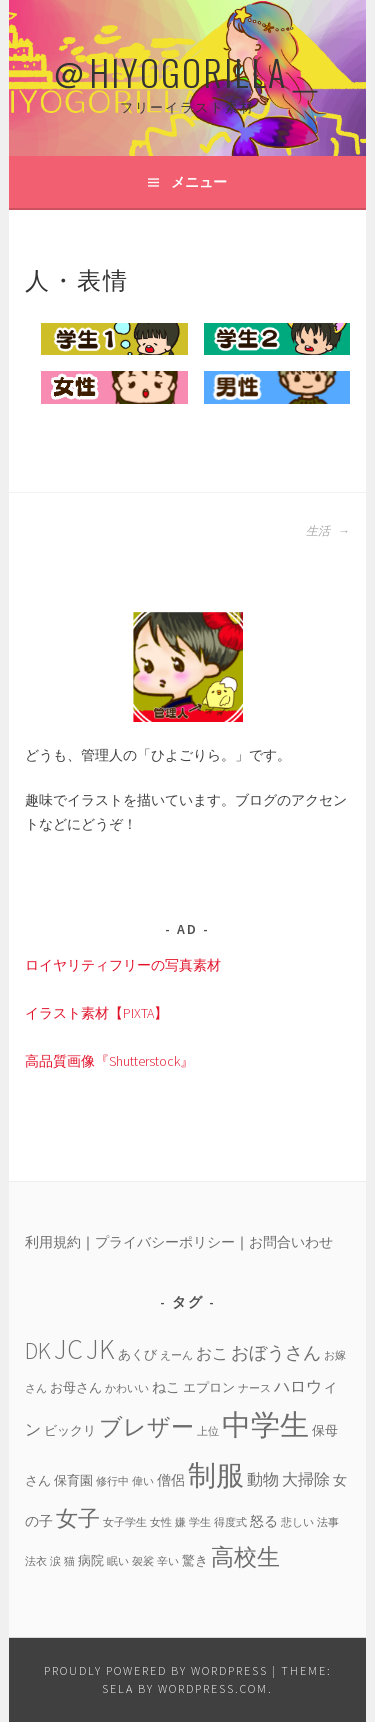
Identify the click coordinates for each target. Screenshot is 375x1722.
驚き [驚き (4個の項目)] (195, 1560)
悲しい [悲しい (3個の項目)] (297, 1522)
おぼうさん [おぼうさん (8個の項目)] (276, 1352)
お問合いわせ (291, 1242)
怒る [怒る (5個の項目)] (264, 1521)
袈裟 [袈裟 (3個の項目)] (143, 1561)
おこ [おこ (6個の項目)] (212, 1353)
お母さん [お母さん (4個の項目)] (76, 1387)
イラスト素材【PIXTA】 (96, 1013)
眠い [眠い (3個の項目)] (118, 1561)
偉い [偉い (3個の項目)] (143, 1481)
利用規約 (53, 1242)
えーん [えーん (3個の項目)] (176, 1355)
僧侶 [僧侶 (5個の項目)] (171, 1480)
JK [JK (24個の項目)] (100, 1349)
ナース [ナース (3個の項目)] (254, 1388)
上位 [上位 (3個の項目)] (208, 1431)
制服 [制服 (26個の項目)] (216, 1475)
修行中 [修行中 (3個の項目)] (112, 1481)
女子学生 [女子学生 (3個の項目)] (125, 1522)
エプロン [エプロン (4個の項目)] (209, 1387)
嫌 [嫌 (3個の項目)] (180, 1522)
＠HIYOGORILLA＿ (188, 71)
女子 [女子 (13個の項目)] (78, 1518)
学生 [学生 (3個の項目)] (200, 1522)
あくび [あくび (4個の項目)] (137, 1354)
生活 (328, 531)
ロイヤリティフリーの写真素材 (123, 965)
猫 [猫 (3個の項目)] (69, 1561)
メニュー (199, 182)
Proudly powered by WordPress (156, 1670)
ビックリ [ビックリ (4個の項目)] (70, 1430)
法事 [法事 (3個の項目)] (328, 1522)
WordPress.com (213, 1688)
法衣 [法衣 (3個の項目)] (36, 1561)
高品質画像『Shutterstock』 (109, 1061)
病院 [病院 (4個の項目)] (91, 1560)
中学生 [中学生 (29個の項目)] (265, 1424)
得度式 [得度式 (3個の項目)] (230, 1522)
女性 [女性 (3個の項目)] (161, 1522)
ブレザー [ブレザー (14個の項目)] (146, 1426)
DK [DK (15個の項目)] (38, 1350)
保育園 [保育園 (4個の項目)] (73, 1480)
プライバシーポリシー (165, 1242)
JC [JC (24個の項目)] (68, 1349)
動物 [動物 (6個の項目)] (263, 1479)
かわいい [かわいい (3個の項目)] (127, 1388)
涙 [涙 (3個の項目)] (55, 1561)
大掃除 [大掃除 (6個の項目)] (306, 1479)
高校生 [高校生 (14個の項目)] (245, 1556)
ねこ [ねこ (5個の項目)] (166, 1387)
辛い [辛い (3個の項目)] (168, 1561)
